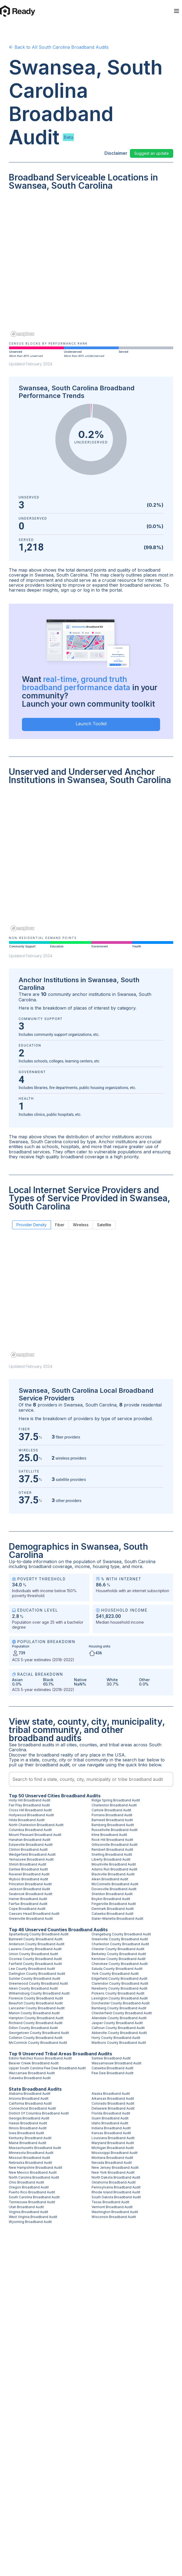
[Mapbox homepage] (22, 334)
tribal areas (120, 1744)
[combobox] (91, 1779)
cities (72, 1744)
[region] (91, 267)
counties (88, 1744)
